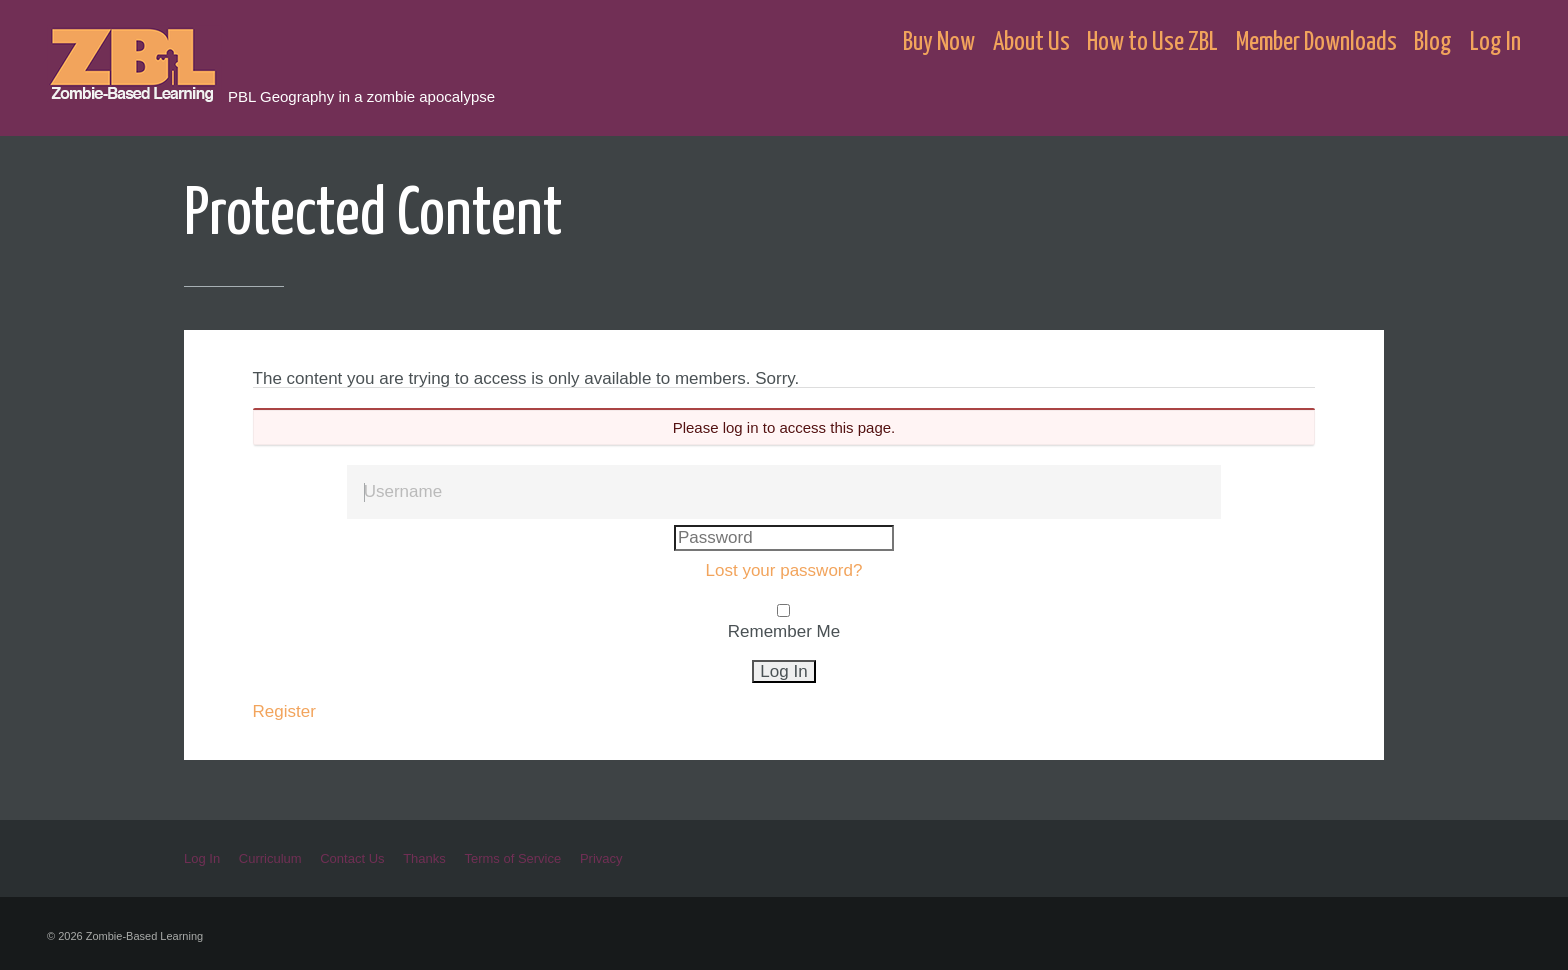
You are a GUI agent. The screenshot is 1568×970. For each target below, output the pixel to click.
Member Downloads (1316, 42)
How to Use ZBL (1152, 42)
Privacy (601, 858)
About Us (1031, 42)
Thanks (424, 858)
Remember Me (784, 631)
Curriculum (270, 858)
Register (284, 711)
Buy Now (939, 42)
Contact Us (352, 858)
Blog (1433, 42)
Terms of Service (512, 858)
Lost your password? (784, 570)
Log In (1495, 42)
